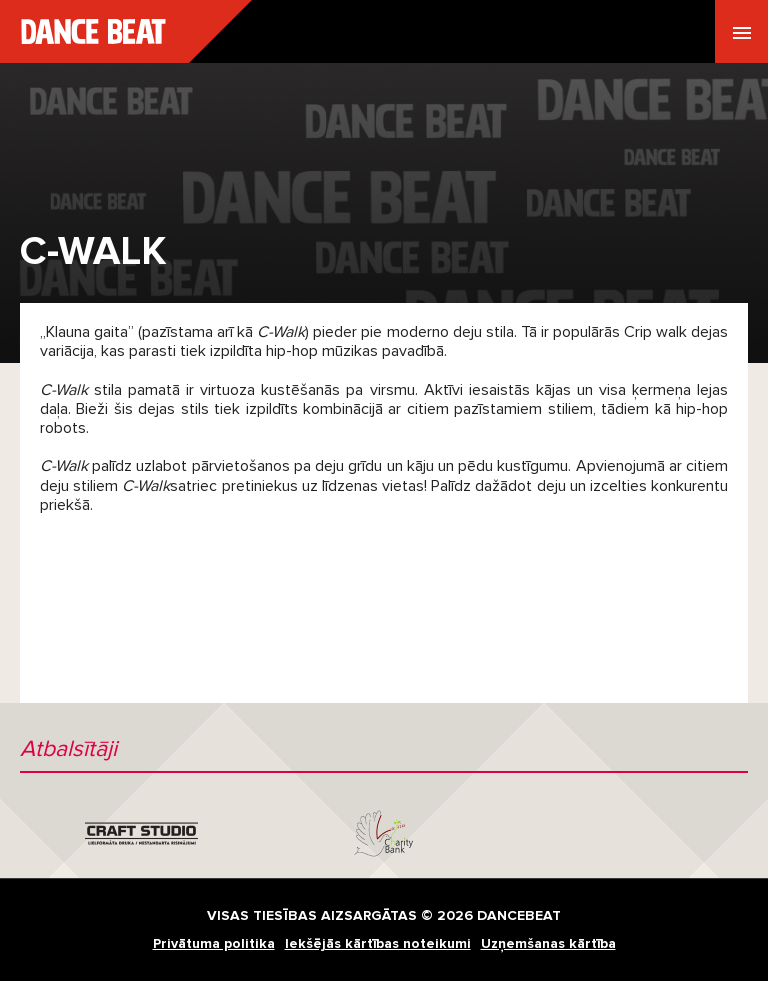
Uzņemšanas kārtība (548, 943)
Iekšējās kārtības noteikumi (378, 943)
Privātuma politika (214, 943)
